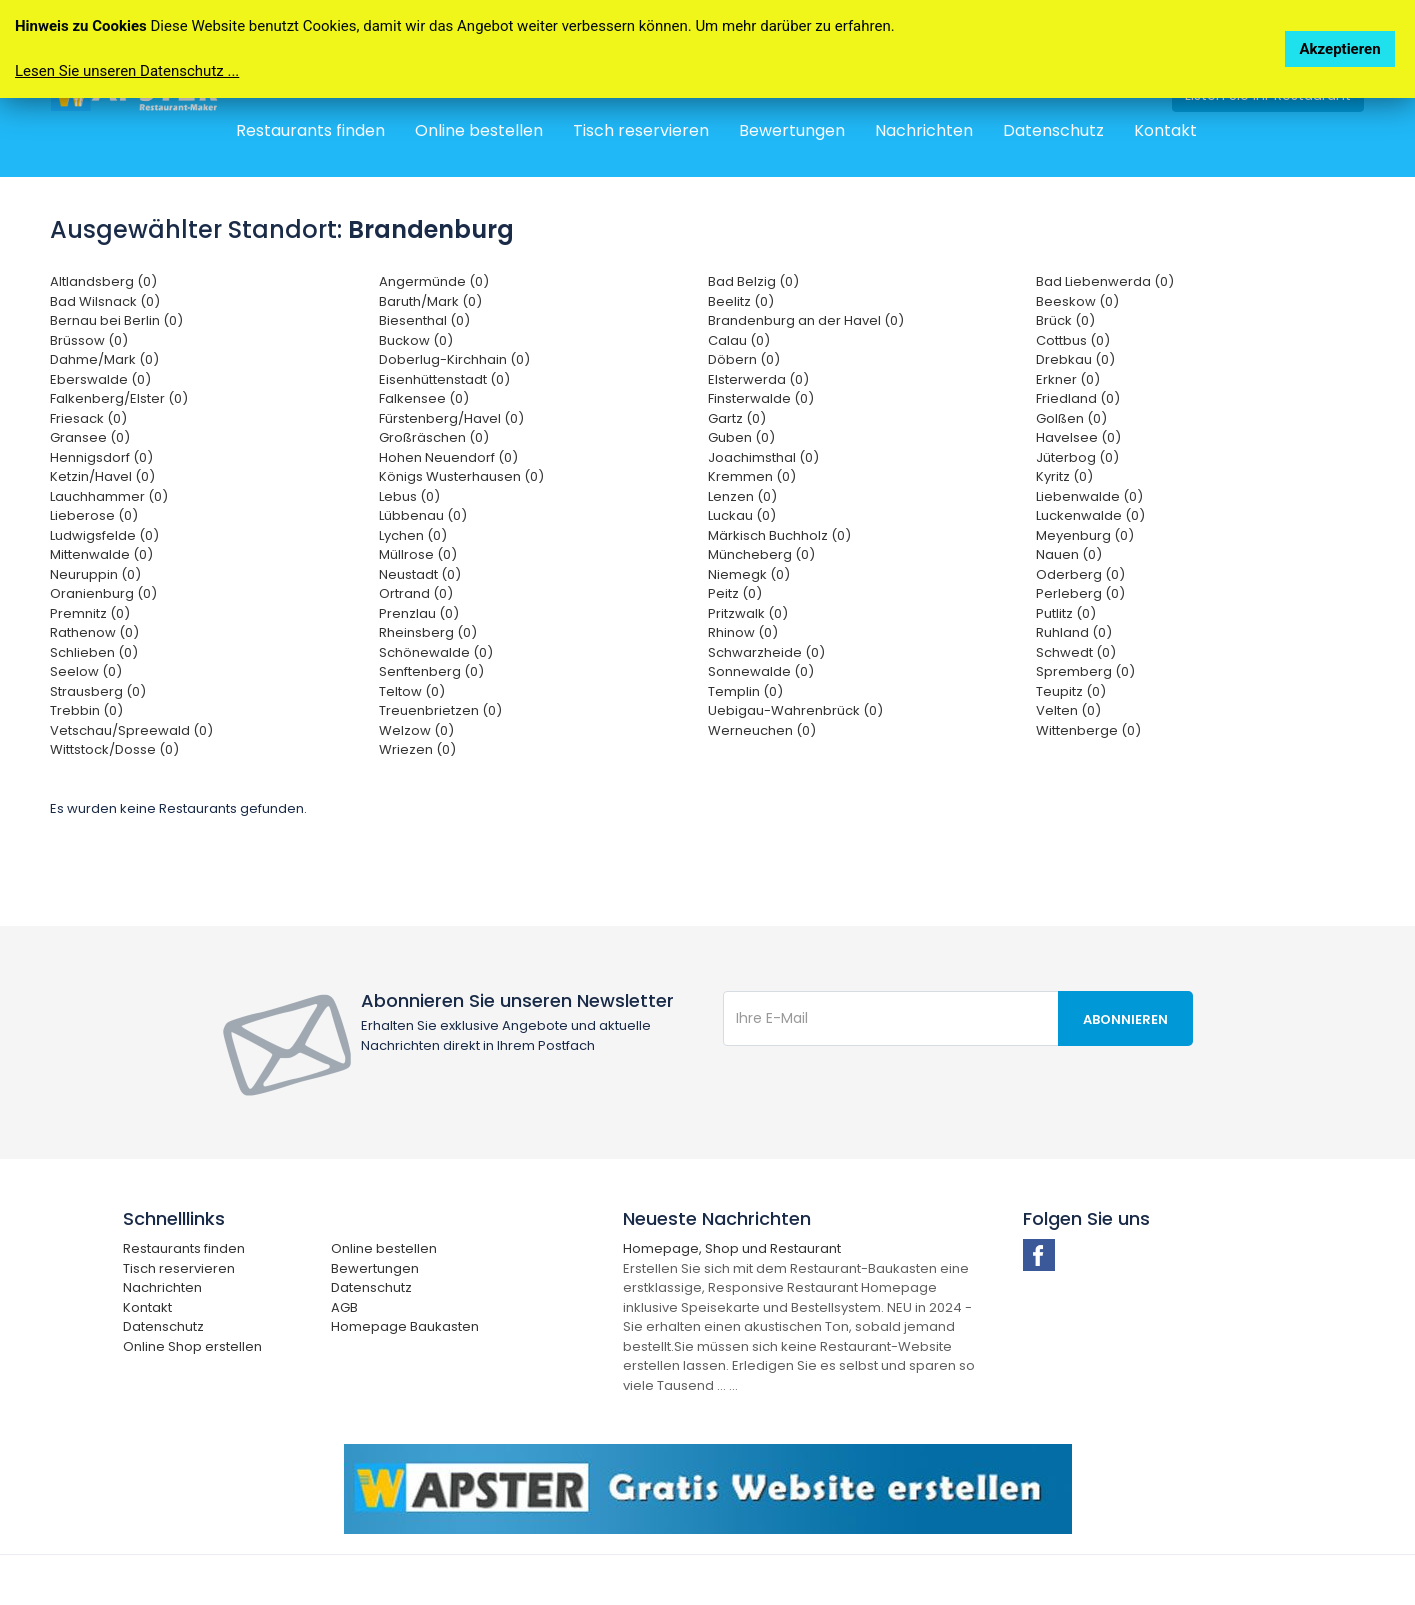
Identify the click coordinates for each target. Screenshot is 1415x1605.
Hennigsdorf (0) (101, 457)
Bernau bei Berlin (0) (116, 320)
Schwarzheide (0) (766, 652)
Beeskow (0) (1077, 301)
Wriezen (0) (417, 749)
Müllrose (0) (418, 554)
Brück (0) (1065, 320)
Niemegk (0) (749, 574)
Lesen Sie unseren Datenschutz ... (127, 71)
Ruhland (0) (1074, 632)
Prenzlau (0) (419, 613)
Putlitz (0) (1066, 613)
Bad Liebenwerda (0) (1105, 281)
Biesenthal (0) (424, 320)
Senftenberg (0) (431, 671)
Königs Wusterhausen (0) (461, 476)
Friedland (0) (1078, 398)
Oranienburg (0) (103, 593)
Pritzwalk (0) (748, 613)
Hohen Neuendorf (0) (448, 457)
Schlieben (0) (94, 652)
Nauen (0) (1069, 554)
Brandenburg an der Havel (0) (806, 320)
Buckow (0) (416, 340)
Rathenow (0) (94, 632)
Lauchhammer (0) (109, 496)
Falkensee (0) (424, 398)
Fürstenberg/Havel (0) (451, 418)
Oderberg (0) (1080, 574)
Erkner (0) (1068, 379)
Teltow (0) (412, 691)
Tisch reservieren (641, 130)
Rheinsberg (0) (428, 632)
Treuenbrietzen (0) (440, 710)
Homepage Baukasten (405, 1326)
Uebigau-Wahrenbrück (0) (795, 710)
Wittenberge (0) (1088, 730)
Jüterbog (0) (1077, 457)
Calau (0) (739, 340)
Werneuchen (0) (762, 730)
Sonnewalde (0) (761, 671)
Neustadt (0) (420, 574)
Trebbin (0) (86, 710)
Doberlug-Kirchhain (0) (454, 359)
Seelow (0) (86, 671)
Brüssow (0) (89, 340)
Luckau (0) (742, 515)
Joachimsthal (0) (763, 457)
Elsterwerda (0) (758, 379)
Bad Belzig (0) (753, 281)
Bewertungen (792, 130)
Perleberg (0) (1080, 593)
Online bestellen (479, 130)
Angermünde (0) (434, 281)
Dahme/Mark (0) (104, 359)
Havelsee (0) (1078, 437)
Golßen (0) (1071, 418)
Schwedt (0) (1076, 652)
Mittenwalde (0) (101, 554)
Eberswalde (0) (100, 379)
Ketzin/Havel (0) (102, 476)
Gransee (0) (90, 437)
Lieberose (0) (94, 515)
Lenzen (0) (742, 496)
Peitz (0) (735, 593)
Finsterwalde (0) (761, 398)
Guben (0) (741, 437)
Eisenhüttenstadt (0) (444, 379)
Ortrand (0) (416, 593)
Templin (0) (745, 691)
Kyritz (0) (1064, 476)
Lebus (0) (409, 496)
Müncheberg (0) (761, 554)
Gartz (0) (737, 418)
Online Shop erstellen (192, 1346)
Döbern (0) (744, 359)
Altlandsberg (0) (103, 281)
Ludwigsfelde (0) (104, 535)
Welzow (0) (416, 730)
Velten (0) (1068, 710)
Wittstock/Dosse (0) (114, 749)
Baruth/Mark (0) (430, 301)
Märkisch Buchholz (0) (779, 535)
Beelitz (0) (741, 301)
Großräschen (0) (434, 437)
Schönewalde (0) (436, 652)
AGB (344, 1307)
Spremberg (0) (1085, 671)
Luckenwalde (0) (1090, 515)
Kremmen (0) (752, 476)
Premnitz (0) (90, 613)
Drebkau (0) (1075, 359)
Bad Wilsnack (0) (105, 301)
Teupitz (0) (1071, 691)
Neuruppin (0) (95, 574)
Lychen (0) (413, 535)
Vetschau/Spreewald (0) (131, 730)
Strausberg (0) (98, 691)
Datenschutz (1053, 130)
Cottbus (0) (1073, 340)
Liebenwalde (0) (1089, 496)
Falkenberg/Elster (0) (119, 398)
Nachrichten (924, 130)
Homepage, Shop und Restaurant (732, 1248)
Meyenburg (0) (1085, 535)
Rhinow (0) (743, 632)
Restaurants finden (310, 130)
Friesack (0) (88, 418)
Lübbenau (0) (423, 515)
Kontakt (1165, 130)
